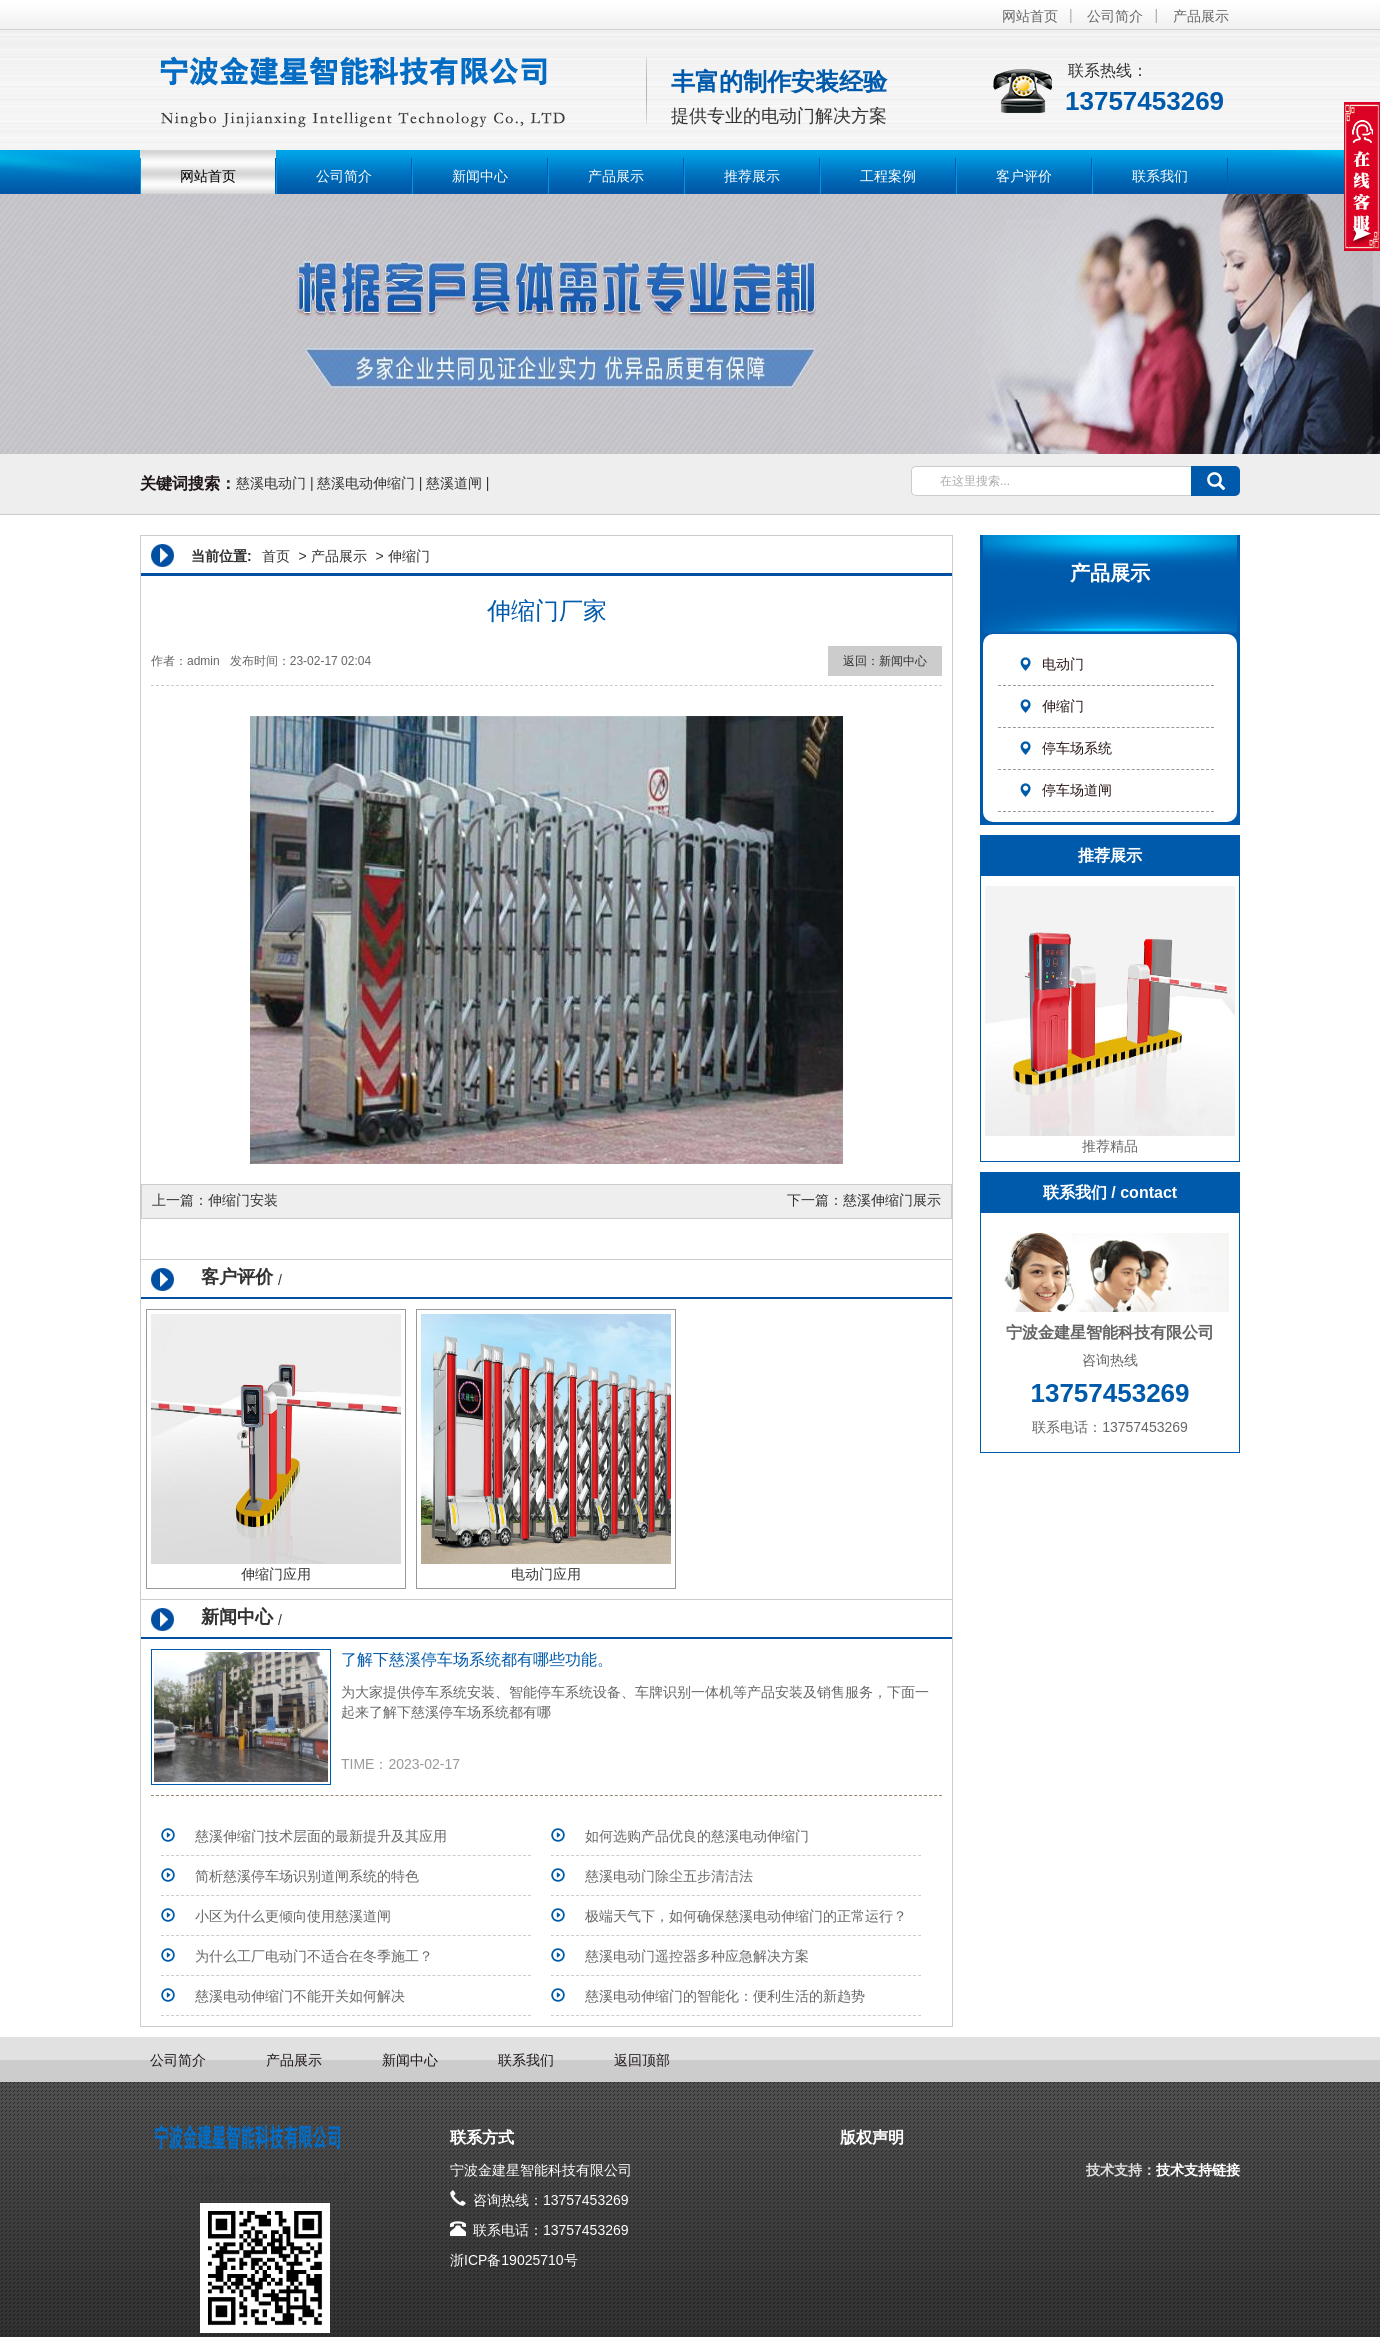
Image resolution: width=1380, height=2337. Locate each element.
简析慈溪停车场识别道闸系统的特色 (307, 1876)
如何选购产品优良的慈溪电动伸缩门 (697, 1836)
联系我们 (1160, 176)
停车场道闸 (1065, 790)
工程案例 (888, 176)
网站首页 (1030, 16)
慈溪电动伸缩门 (366, 483)
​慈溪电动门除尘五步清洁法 (669, 1876)
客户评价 (1024, 176)
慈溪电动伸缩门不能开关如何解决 (300, 1996)
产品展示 (1201, 16)
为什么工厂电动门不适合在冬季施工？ (314, 1956)
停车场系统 (1065, 748)
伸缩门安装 (243, 1200)
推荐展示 (752, 176)
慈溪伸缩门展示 (892, 1200)
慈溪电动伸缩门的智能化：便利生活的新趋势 (725, 1996)
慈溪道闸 (454, 483)
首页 (276, 556)
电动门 (1051, 664)
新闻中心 (480, 176)
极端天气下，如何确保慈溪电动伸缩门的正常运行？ (746, 1916)
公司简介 (1115, 16)
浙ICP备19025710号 (514, 2260)
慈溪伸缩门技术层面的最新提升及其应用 (321, 1836)
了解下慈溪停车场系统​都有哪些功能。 (477, 1659)
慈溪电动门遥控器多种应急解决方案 (697, 1956)
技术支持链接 (1198, 2170)
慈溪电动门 (271, 483)
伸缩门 (1051, 706)
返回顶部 (642, 2060)
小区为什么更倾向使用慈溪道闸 (293, 1916)
